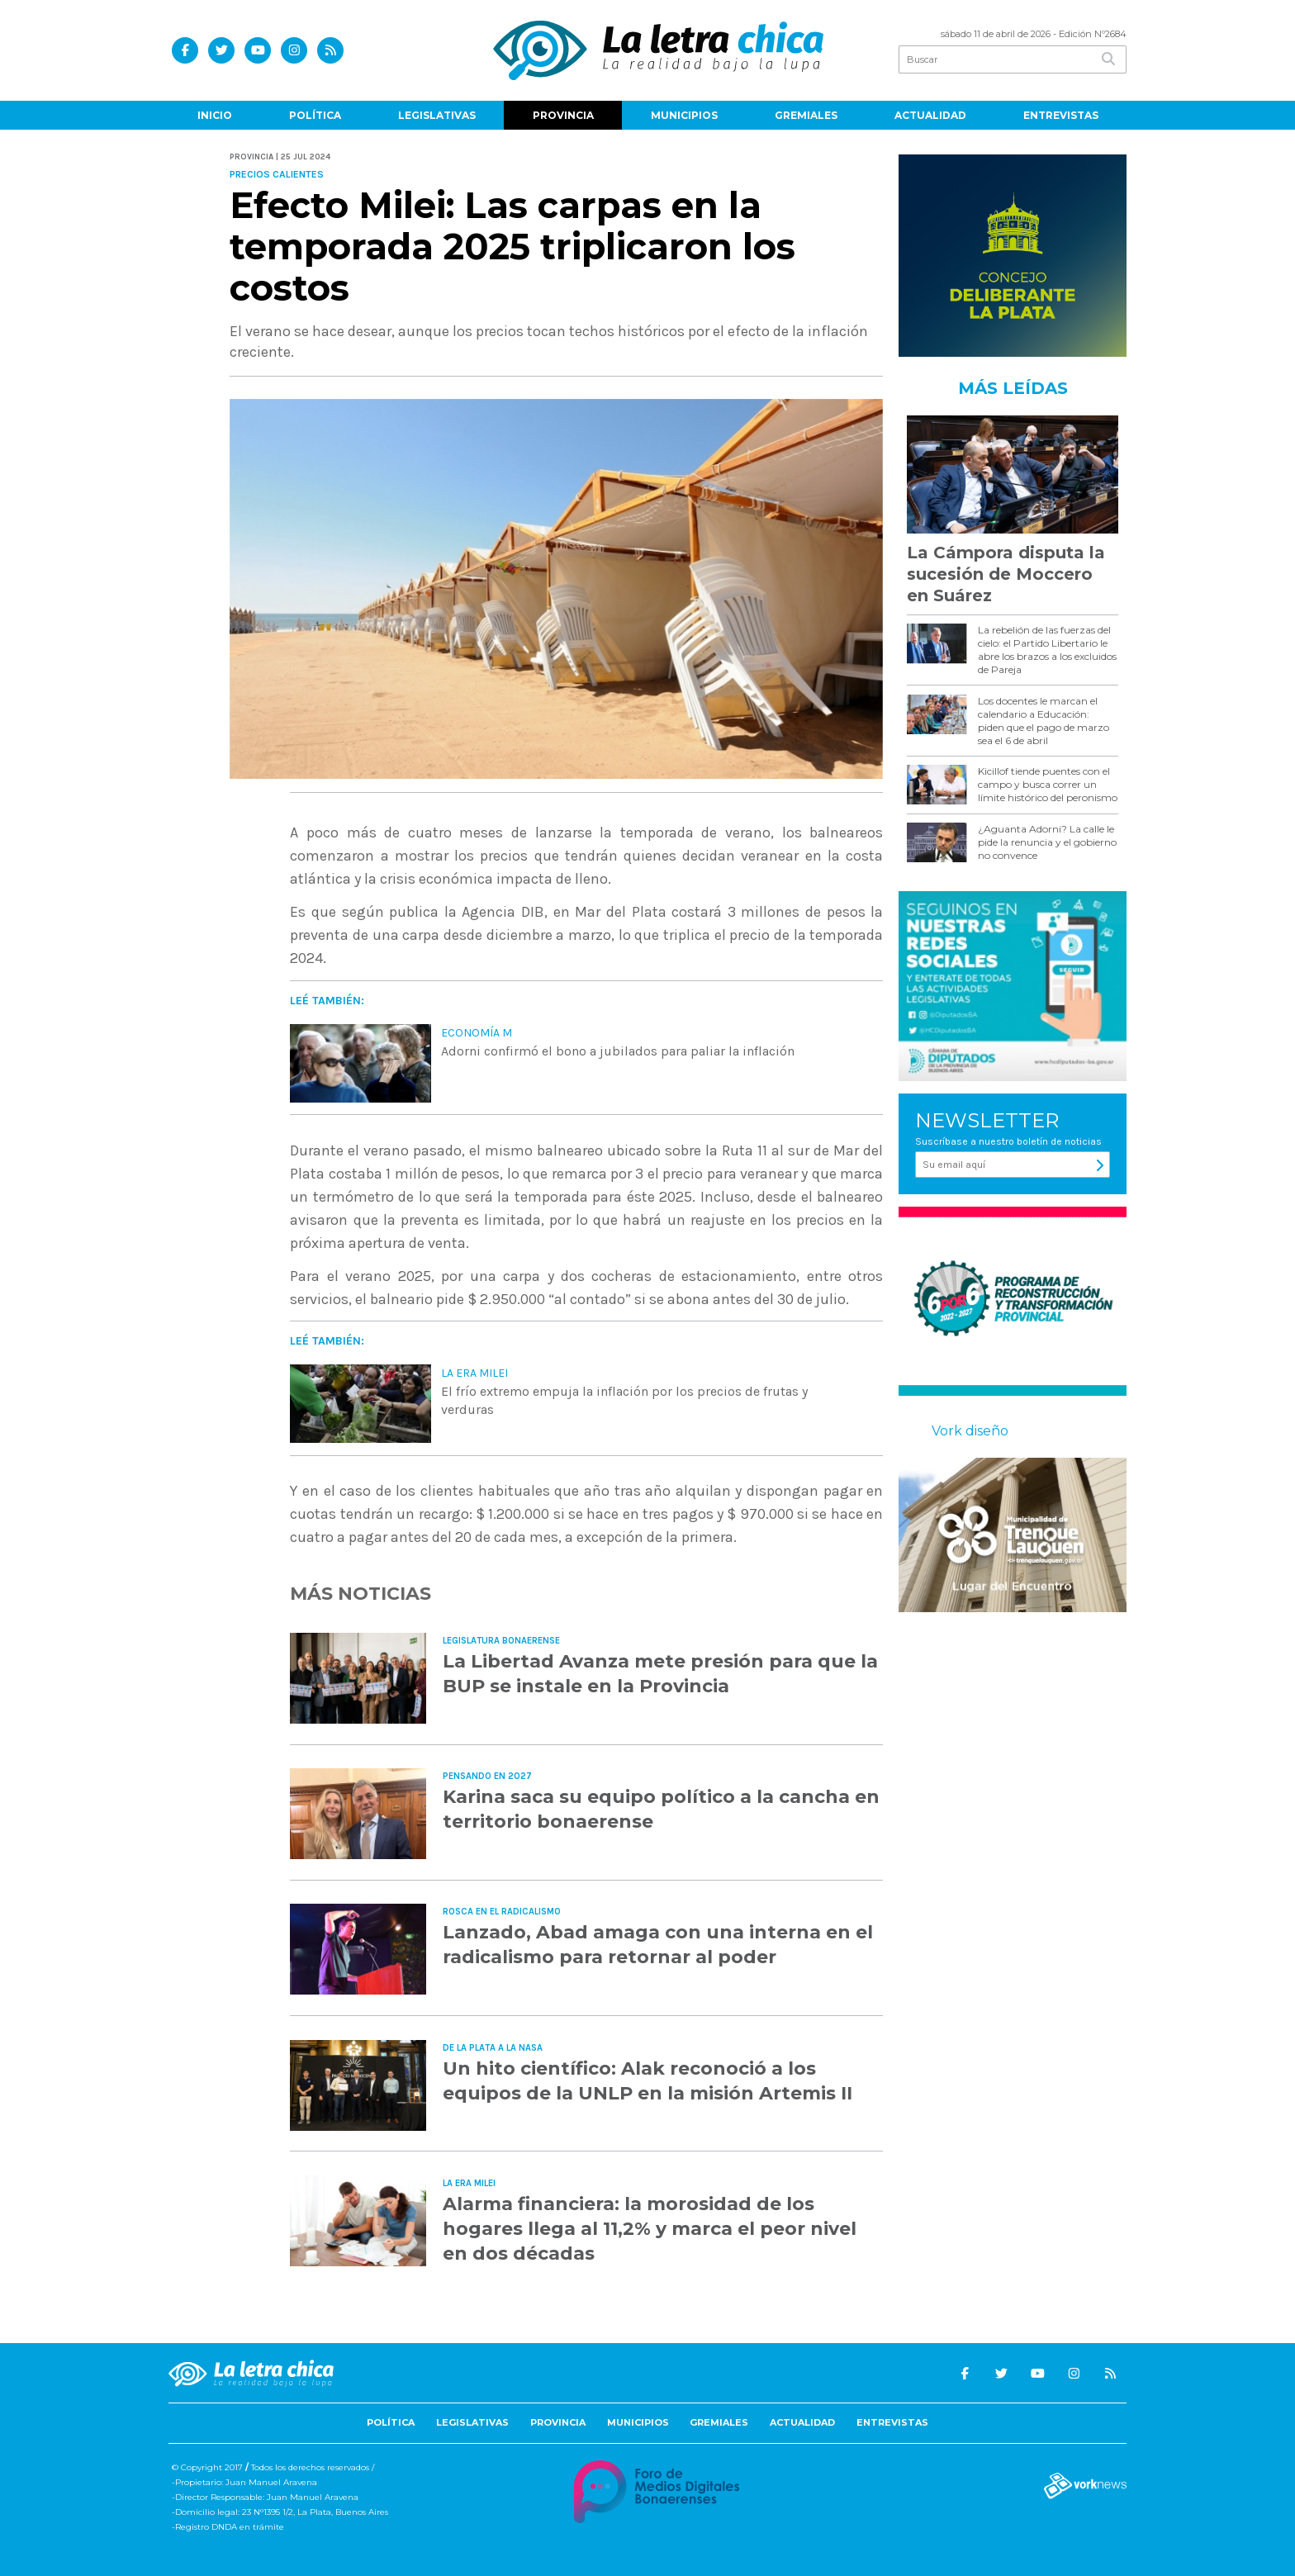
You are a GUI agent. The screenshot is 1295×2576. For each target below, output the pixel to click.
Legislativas (437, 115)
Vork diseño (970, 1431)
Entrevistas (1060, 115)
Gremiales (806, 115)
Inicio (214, 115)
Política (315, 115)
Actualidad (930, 115)
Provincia (563, 115)
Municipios (684, 115)
